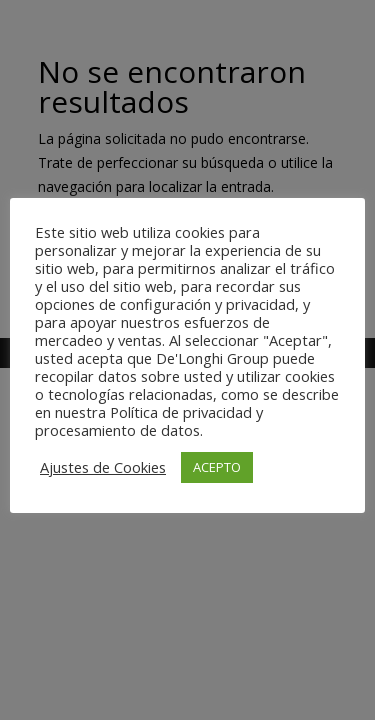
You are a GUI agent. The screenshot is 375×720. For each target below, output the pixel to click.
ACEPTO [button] (217, 467)
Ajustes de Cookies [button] (103, 467)
